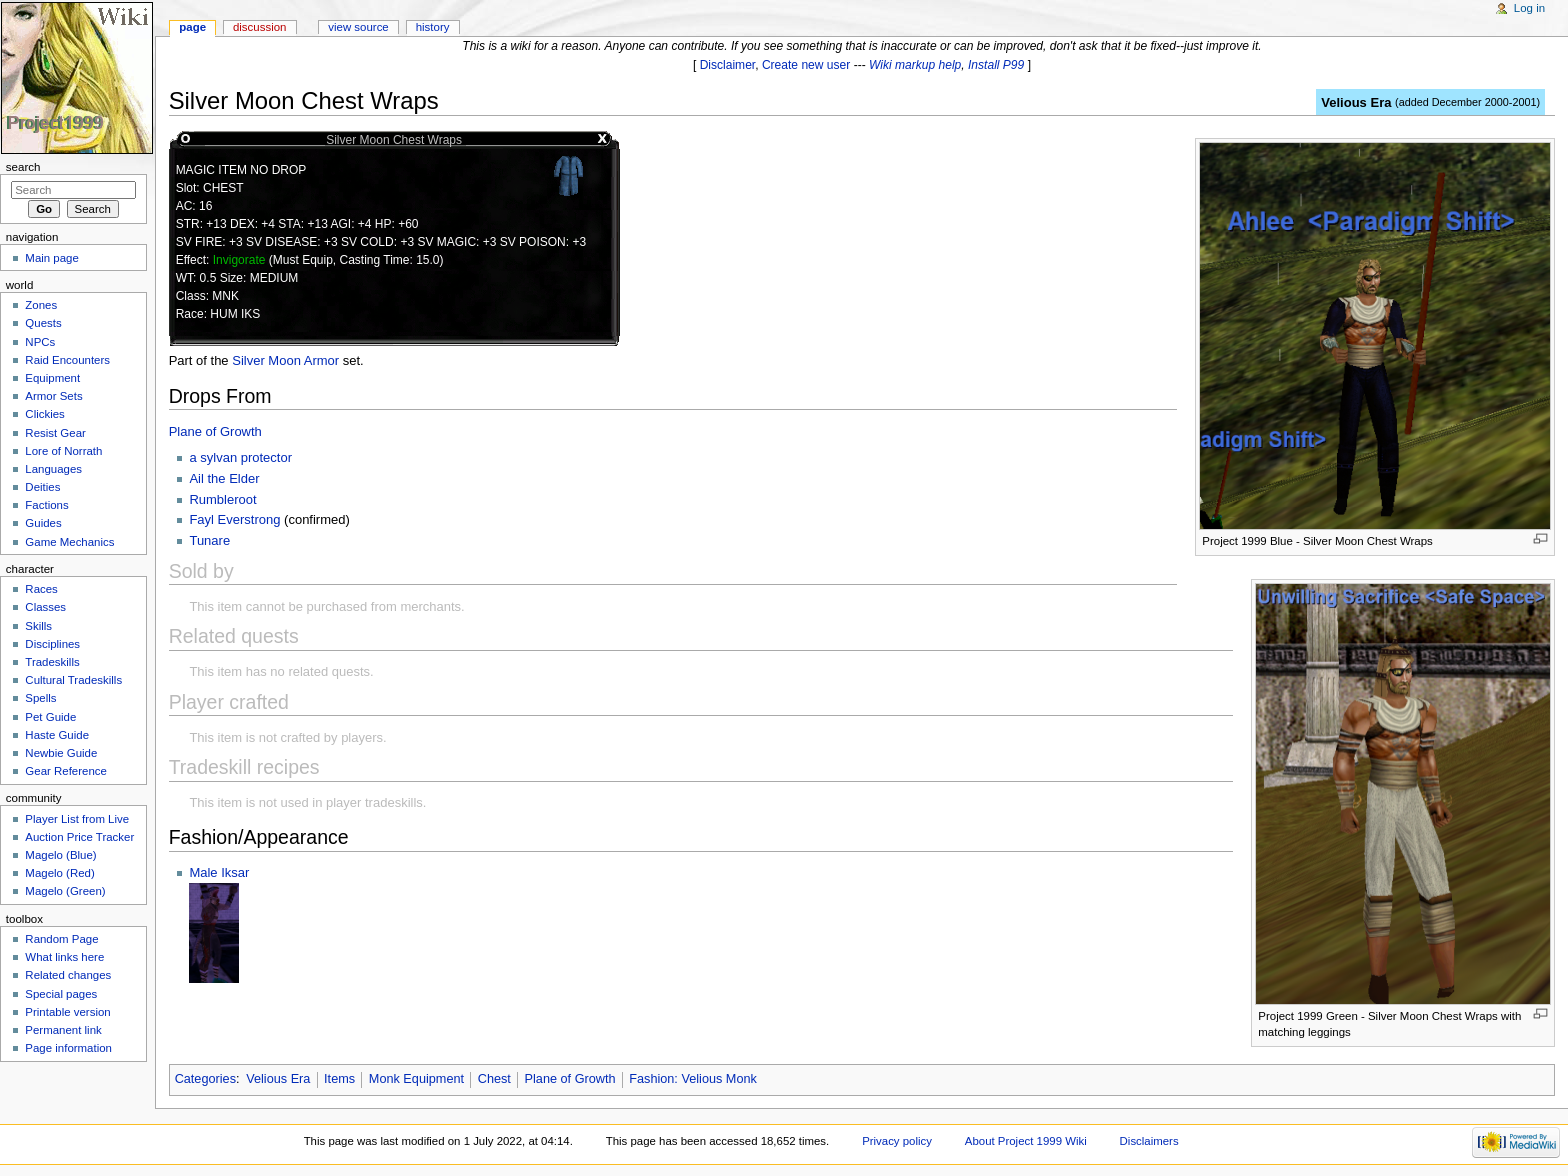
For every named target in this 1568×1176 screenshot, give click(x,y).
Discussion (259, 27)
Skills (38, 626)
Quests (43, 323)
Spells (40, 698)
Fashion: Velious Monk (693, 1079)
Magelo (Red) (59, 873)
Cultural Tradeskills (73, 680)
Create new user (806, 65)
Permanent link (63, 1030)
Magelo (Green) (65, 891)
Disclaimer (728, 65)
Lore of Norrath (63, 451)
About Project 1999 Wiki (1026, 1141)
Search (23, 167)
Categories (205, 1079)
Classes (45, 607)
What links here (64, 957)
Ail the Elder (224, 478)
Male (205, 872)
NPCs (40, 342)
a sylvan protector (240, 457)
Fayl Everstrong (234, 519)
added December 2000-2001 (1468, 102)
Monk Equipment (416, 1079)
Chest (494, 1079)
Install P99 (996, 65)
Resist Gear (55, 433)
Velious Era (1356, 102)
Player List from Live (77, 819)
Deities (42, 487)
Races (41, 589)
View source (358, 27)
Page (192, 27)
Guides (43, 523)
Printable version (67, 1012)
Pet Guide (50, 717)
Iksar (235, 872)
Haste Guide (57, 735)
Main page (52, 258)
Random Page (61, 939)
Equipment (52, 378)
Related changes (68, 975)
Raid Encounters (67, 360)
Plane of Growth (215, 431)
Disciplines (52, 644)
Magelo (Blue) (60, 855)
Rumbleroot (222, 499)
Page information (68, 1048)
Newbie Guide (61, 753)
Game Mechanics (69, 542)
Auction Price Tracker (79, 837)
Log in (1529, 8)
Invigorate (239, 260)
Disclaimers (1149, 1141)
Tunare (209, 540)
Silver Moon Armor (285, 360)
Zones (41, 305)
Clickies (44, 414)
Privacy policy (897, 1141)
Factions (46, 505)
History (433, 27)
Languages (53, 469)
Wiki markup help (915, 65)
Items (339, 1079)
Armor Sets (53, 396)
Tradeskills (52, 662)
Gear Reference (66, 771)
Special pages (61, 994)
